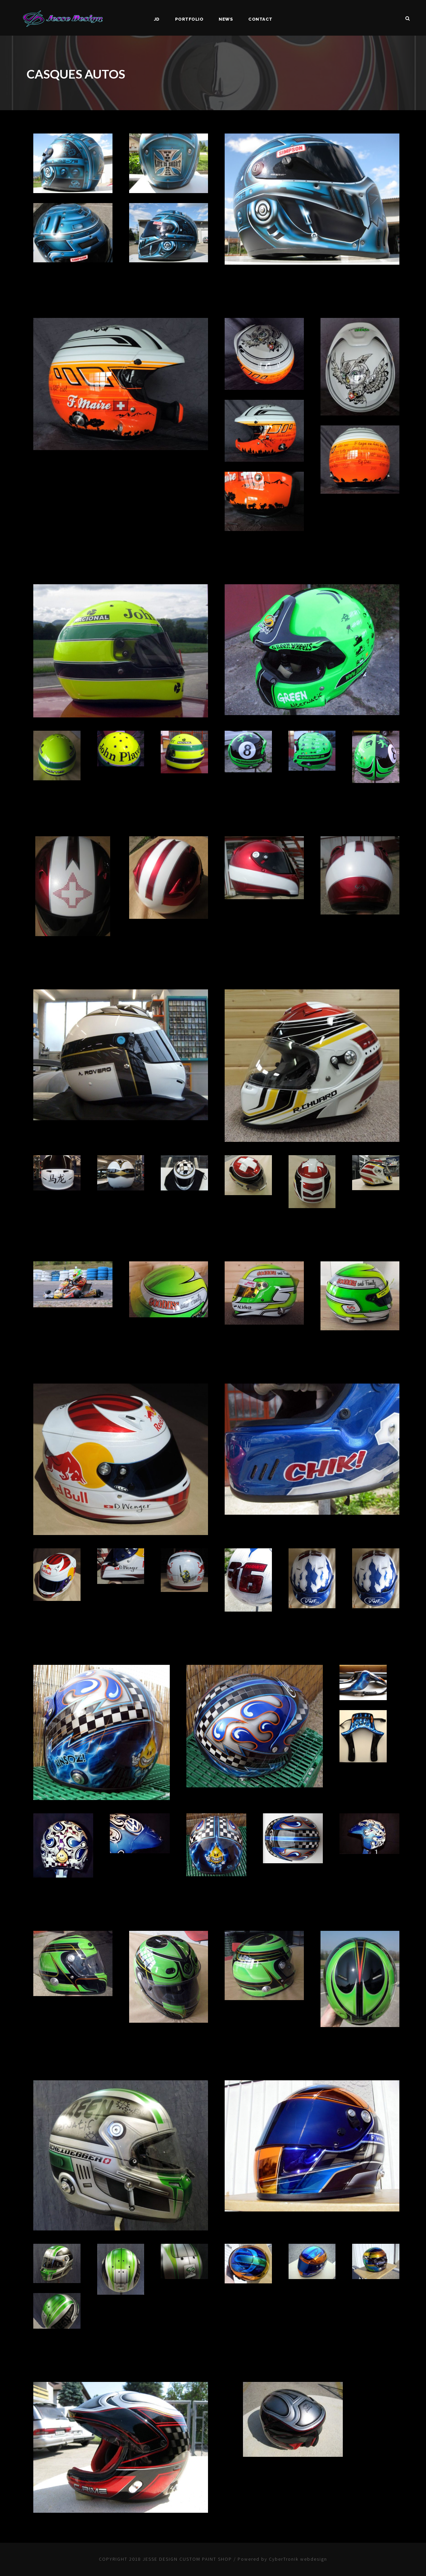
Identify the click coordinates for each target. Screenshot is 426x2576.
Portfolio (189, 19)
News (226, 19)
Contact (260, 19)
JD (157, 19)
